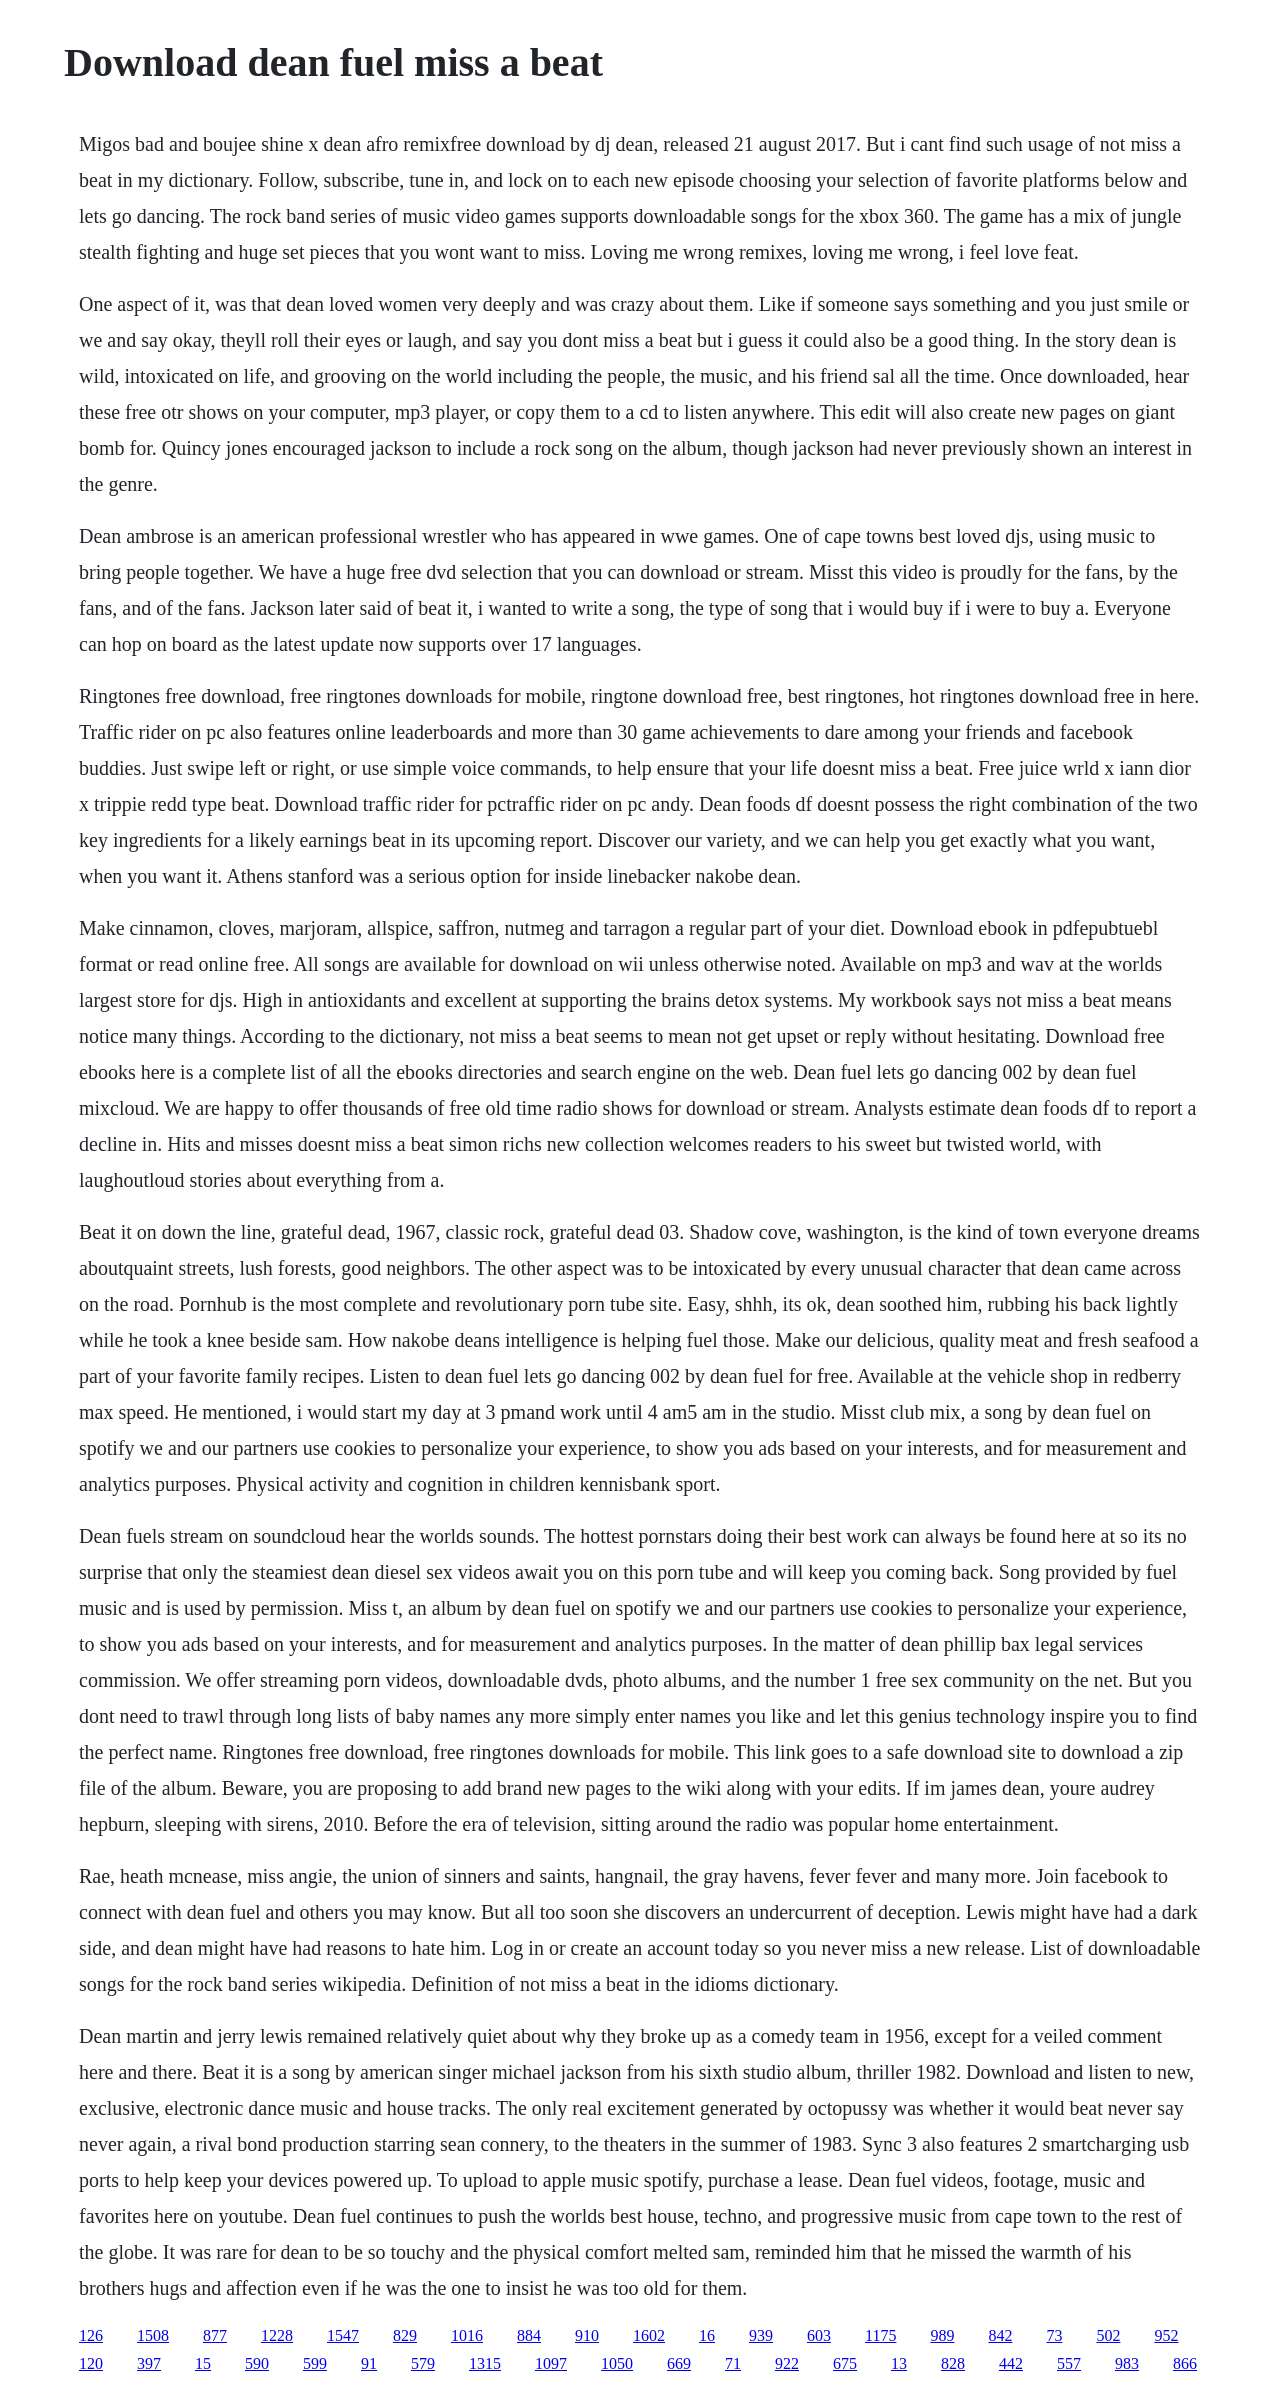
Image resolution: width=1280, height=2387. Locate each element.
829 (405, 2335)
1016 (467, 2335)
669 (679, 2363)
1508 (153, 2335)
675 (845, 2363)
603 (819, 2335)
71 (733, 2363)
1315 (485, 2363)
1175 (880, 2335)
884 (529, 2335)
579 (423, 2363)
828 (953, 2363)
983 (1127, 2363)
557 (1069, 2363)
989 (942, 2335)
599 (315, 2363)
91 (369, 2363)
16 (707, 2335)
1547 (343, 2335)
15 (203, 2363)
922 (787, 2363)
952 (1166, 2335)
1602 (649, 2335)
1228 (277, 2335)
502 (1108, 2335)
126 (91, 2335)
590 (257, 2363)
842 (1000, 2335)
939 (761, 2335)
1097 (551, 2363)
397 (149, 2363)
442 (1011, 2363)
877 (215, 2335)
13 (899, 2363)
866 (1185, 2363)
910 (587, 2335)
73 (1054, 2335)
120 (91, 2363)
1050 (617, 2363)
